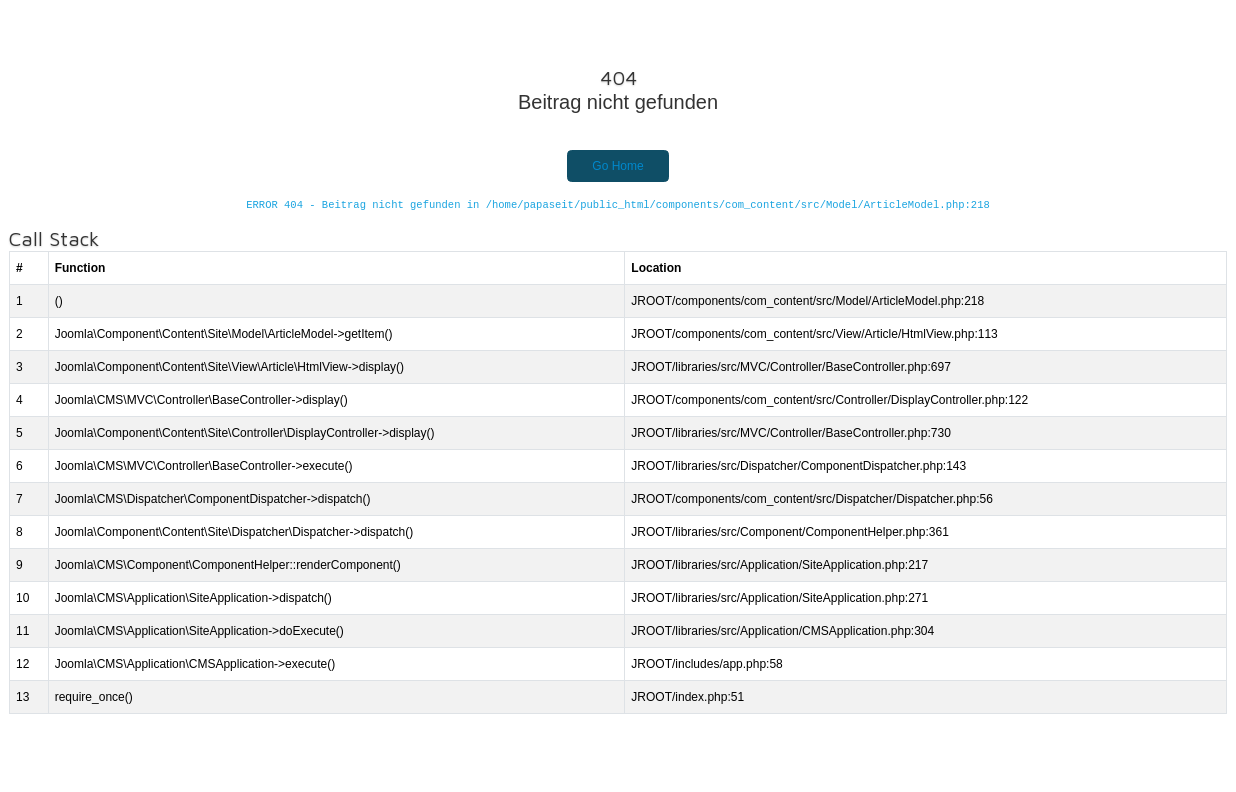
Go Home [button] (617, 166)
